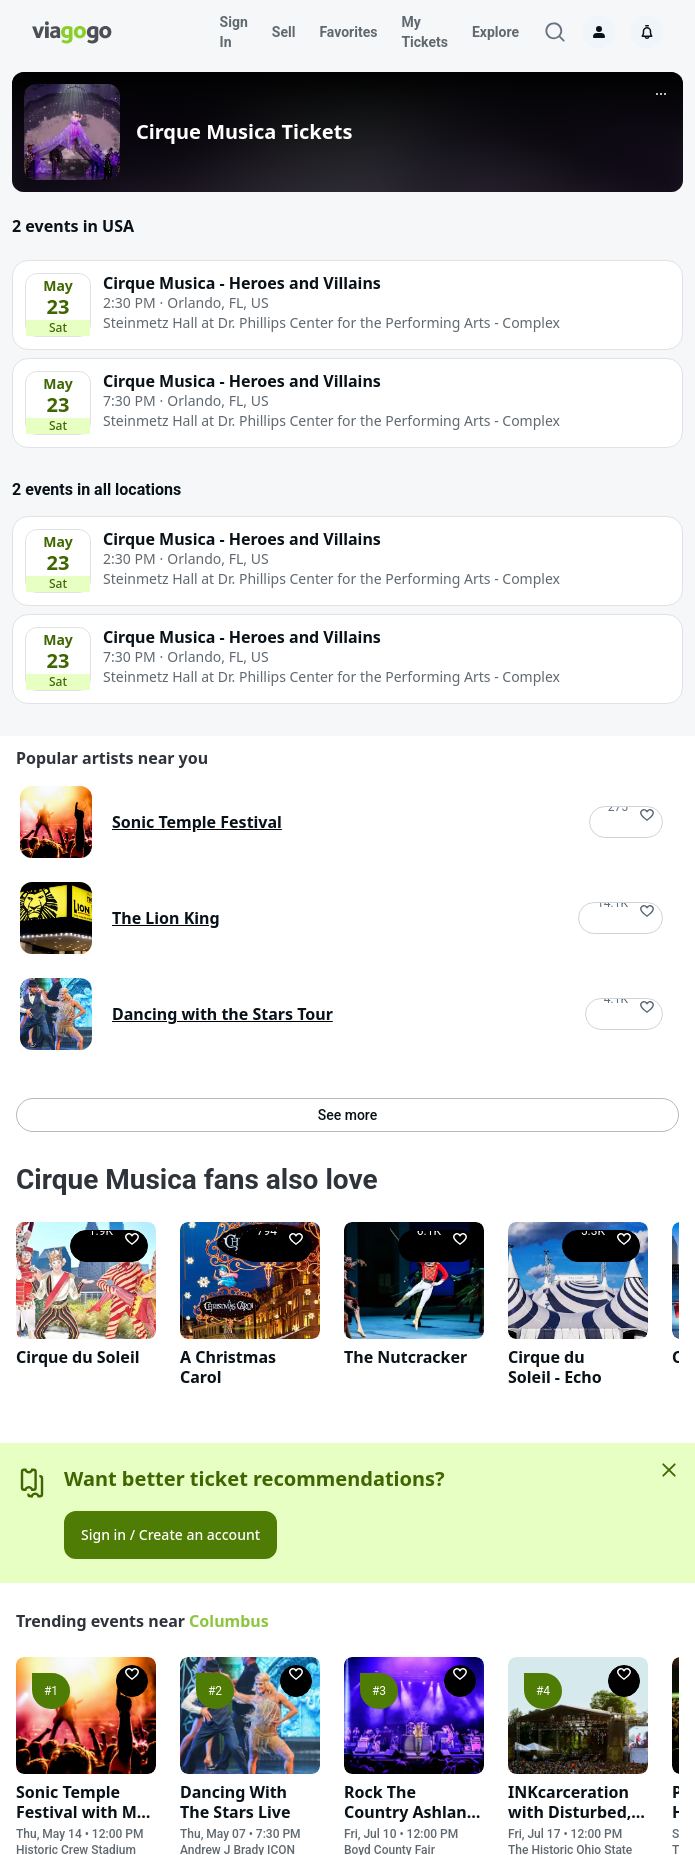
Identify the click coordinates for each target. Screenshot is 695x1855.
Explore (495, 32)
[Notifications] (647, 32)
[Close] (669, 1469)
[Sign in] (599, 32)
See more (347, 1115)
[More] (661, 94)
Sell (284, 32)
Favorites (348, 32)
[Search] (555, 32)
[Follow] (626, 822)
